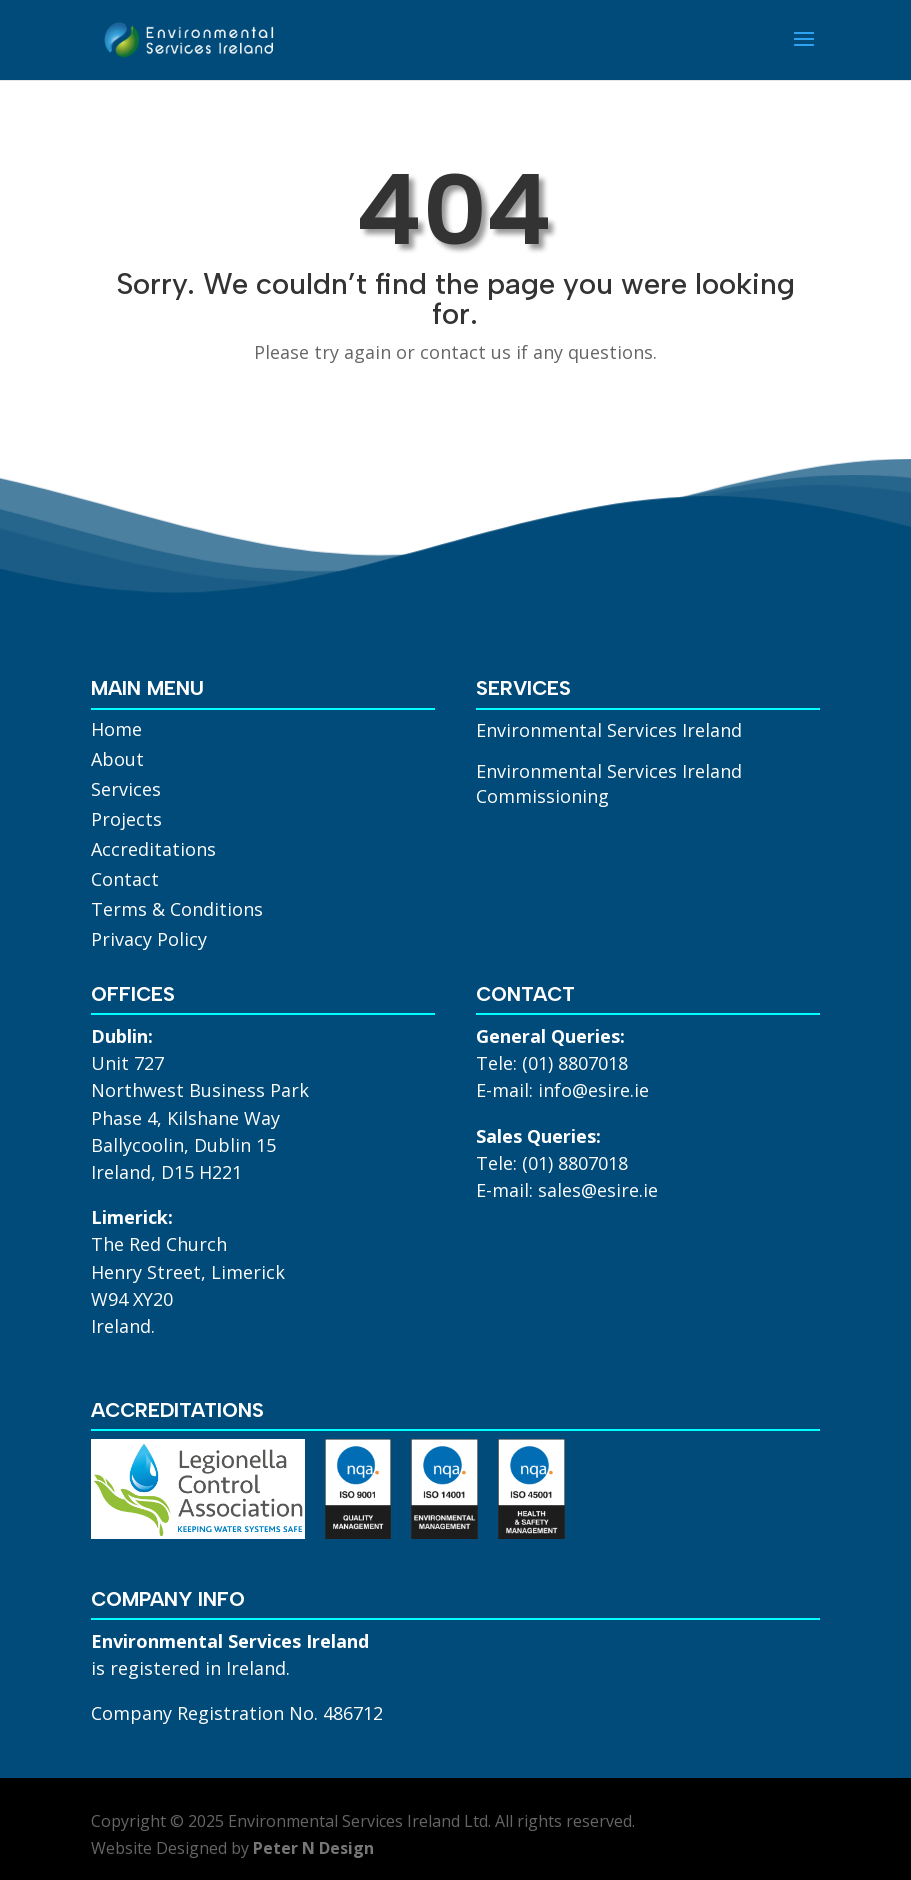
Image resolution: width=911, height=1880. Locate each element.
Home (116, 731)
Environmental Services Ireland (609, 730)
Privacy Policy (149, 941)
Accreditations (153, 851)
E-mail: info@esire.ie (562, 1090)
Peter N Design (313, 1848)
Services (126, 791)
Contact (125, 881)
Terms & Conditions (177, 911)
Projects (126, 821)
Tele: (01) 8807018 (552, 1063)
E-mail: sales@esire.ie (567, 1190)
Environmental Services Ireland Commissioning (609, 783)
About (117, 761)
